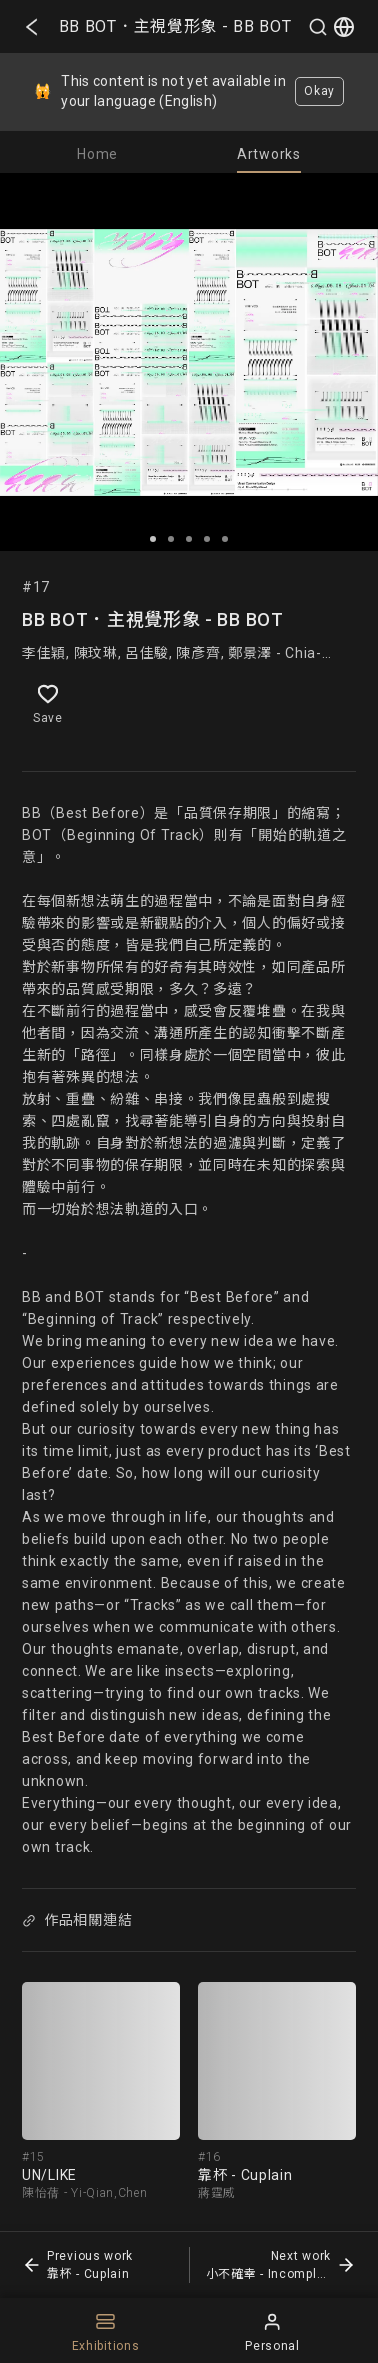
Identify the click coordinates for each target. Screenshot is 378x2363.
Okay (319, 91)
